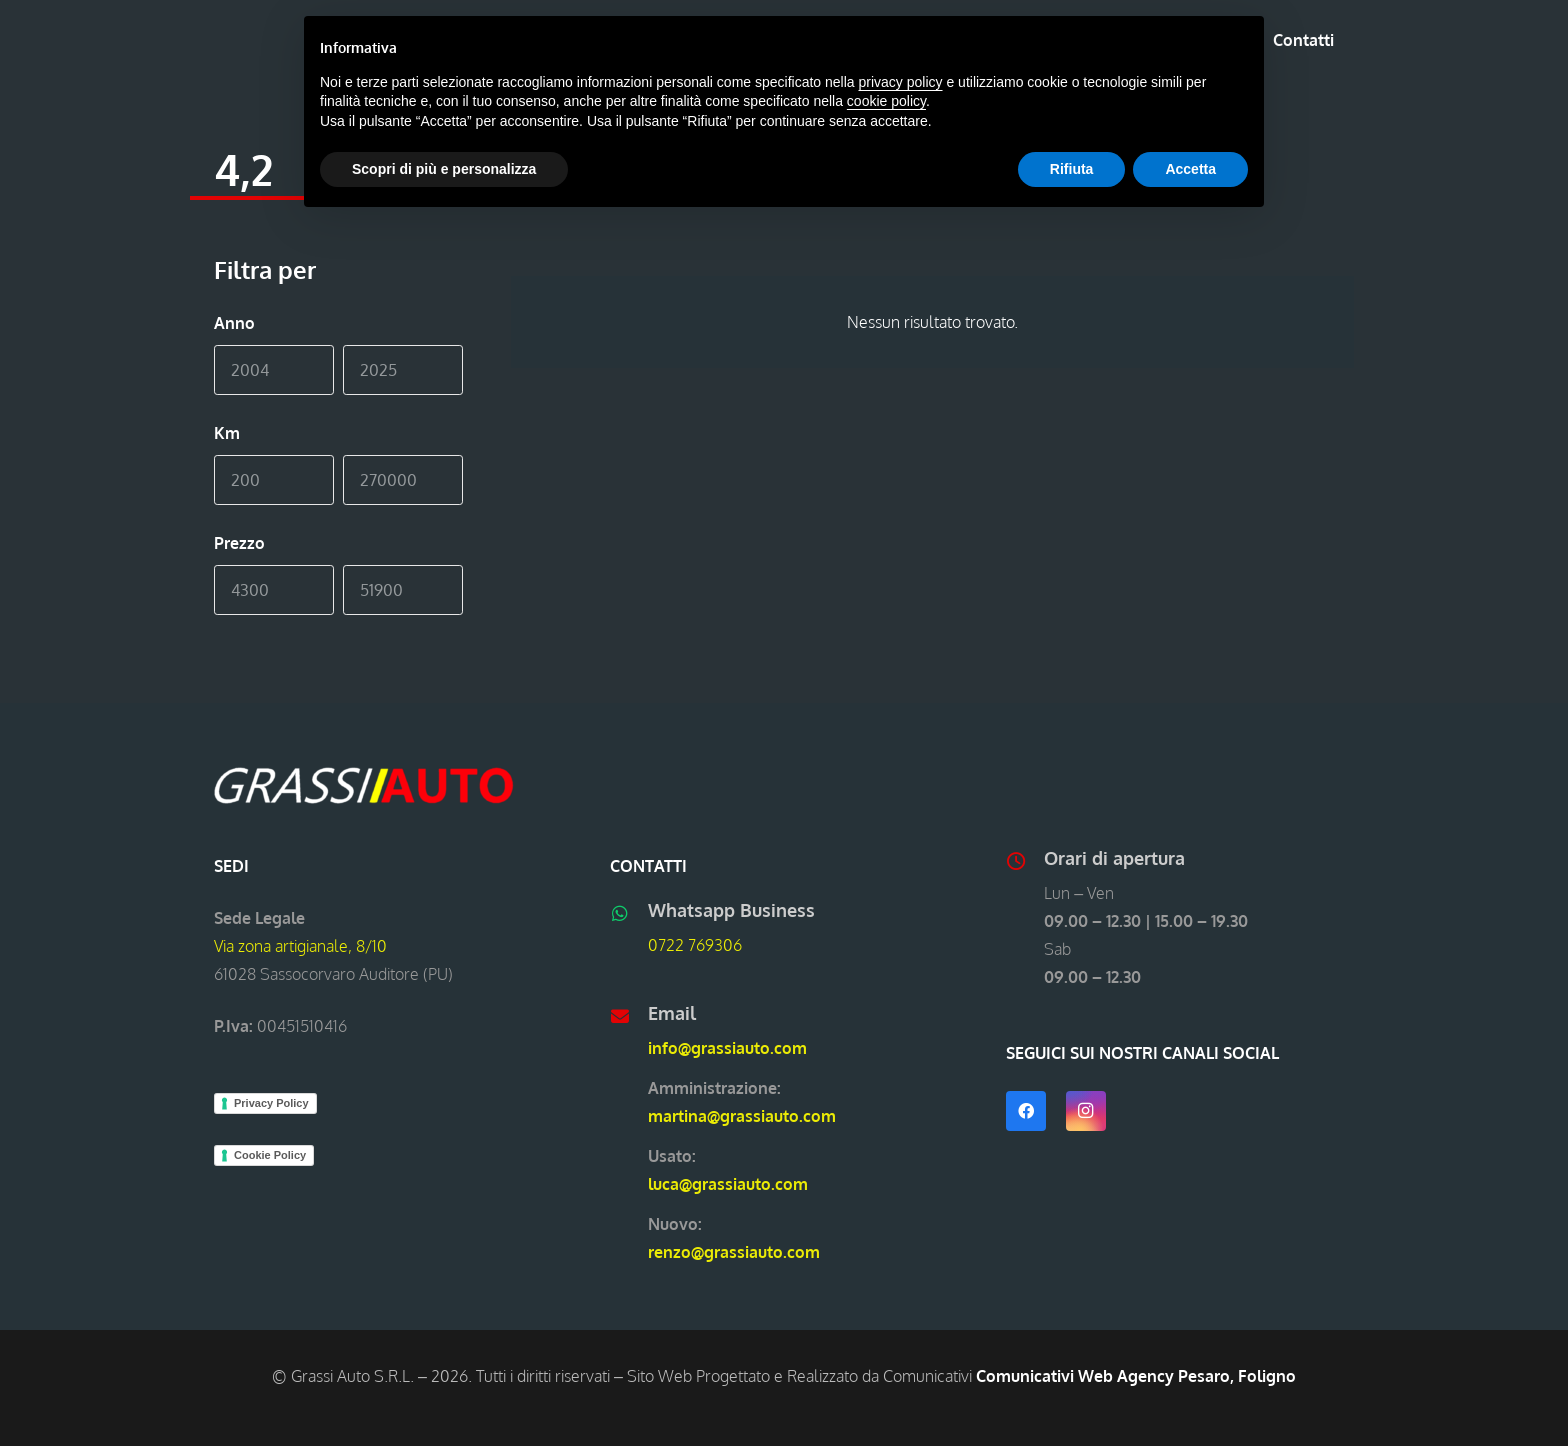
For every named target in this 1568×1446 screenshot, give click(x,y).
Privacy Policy (271, 1103)
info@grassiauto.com (727, 1048)
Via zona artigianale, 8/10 (300, 946)
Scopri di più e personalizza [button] (444, 169)
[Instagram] (1086, 1111)
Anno (234, 323)
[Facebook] (1026, 1111)
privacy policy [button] (901, 82)
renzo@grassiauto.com (734, 1252)
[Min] (274, 370)
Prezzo (239, 543)
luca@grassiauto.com (728, 1184)
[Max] (403, 370)
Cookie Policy (270, 1155)
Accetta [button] (1190, 169)
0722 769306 (695, 945)
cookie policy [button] (886, 101)
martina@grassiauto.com (742, 1116)
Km (227, 433)
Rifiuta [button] (1072, 169)
